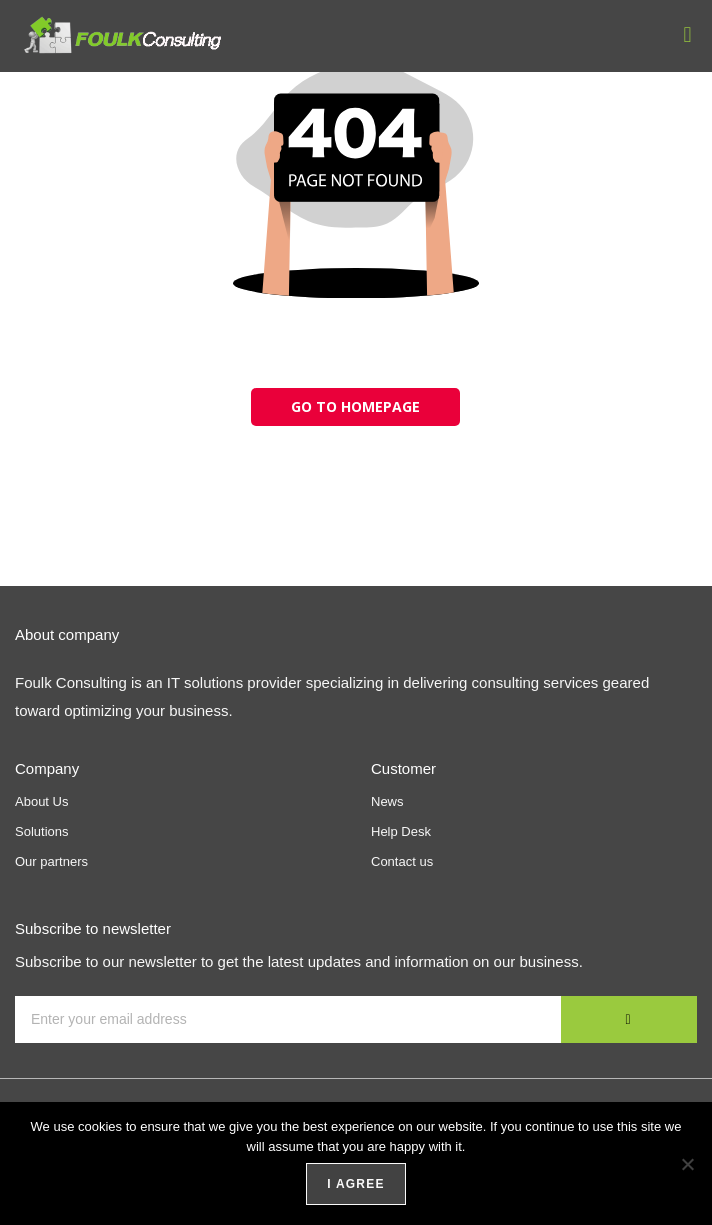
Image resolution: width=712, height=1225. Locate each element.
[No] (687, 1164)
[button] (687, 34)
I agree (355, 1184)
